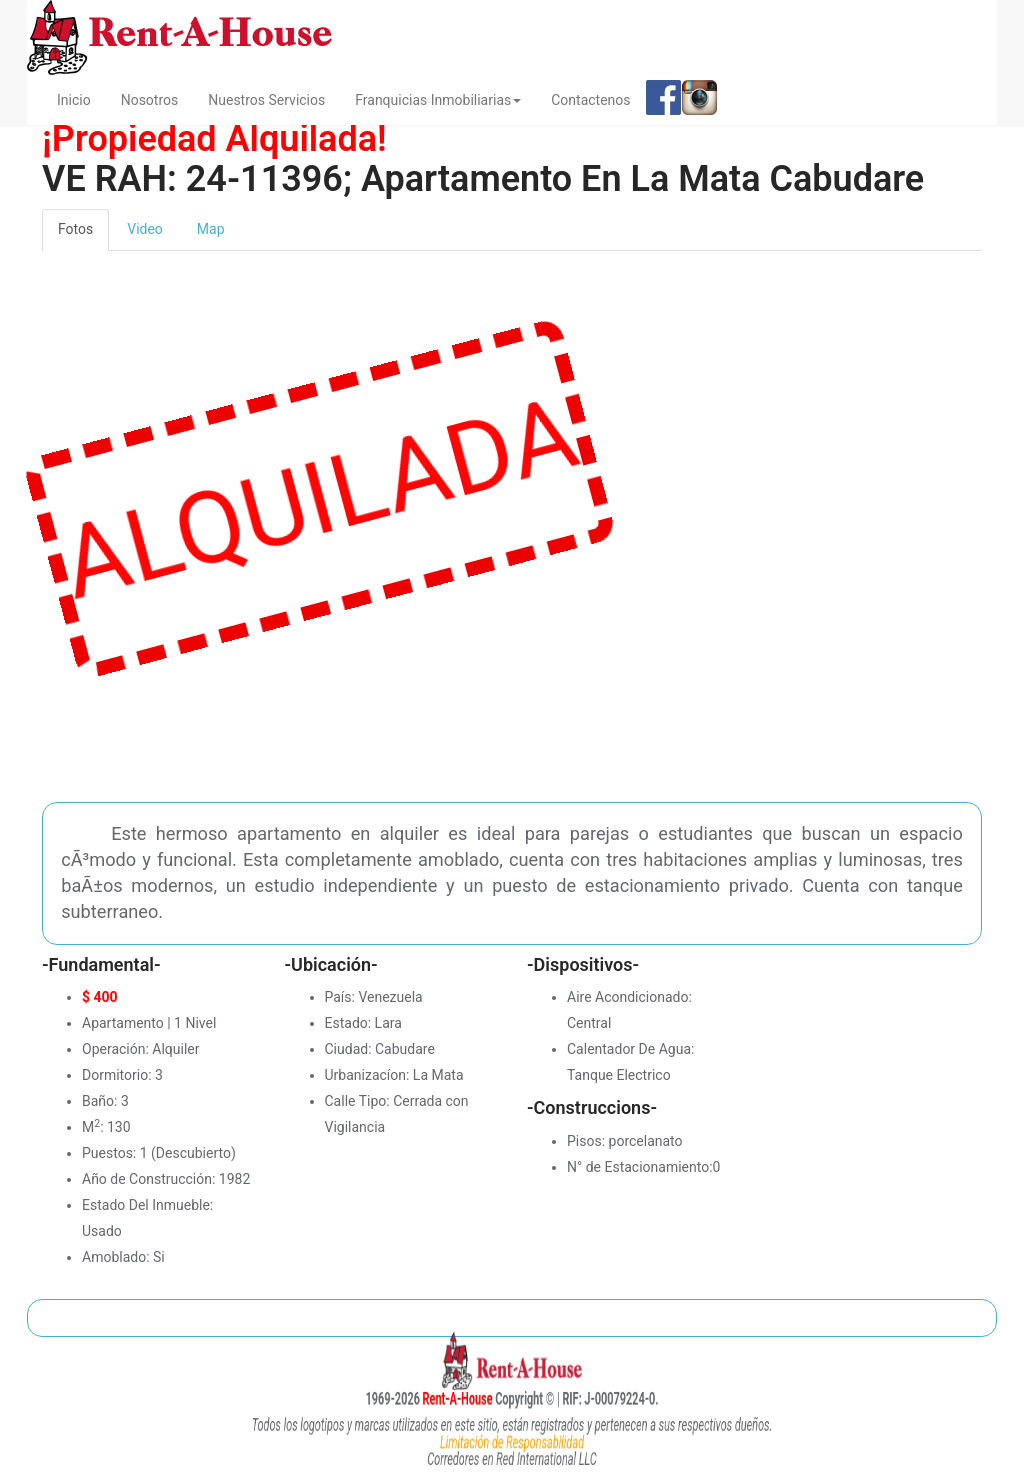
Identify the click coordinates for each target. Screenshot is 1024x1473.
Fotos (75, 229)
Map (211, 229)
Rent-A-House (432, 1398)
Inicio (81, 98)
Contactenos (590, 100)
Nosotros (150, 100)
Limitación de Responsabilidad (511, 1442)
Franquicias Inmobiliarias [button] (438, 100)
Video (145, 229)
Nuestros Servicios (266, 100)
